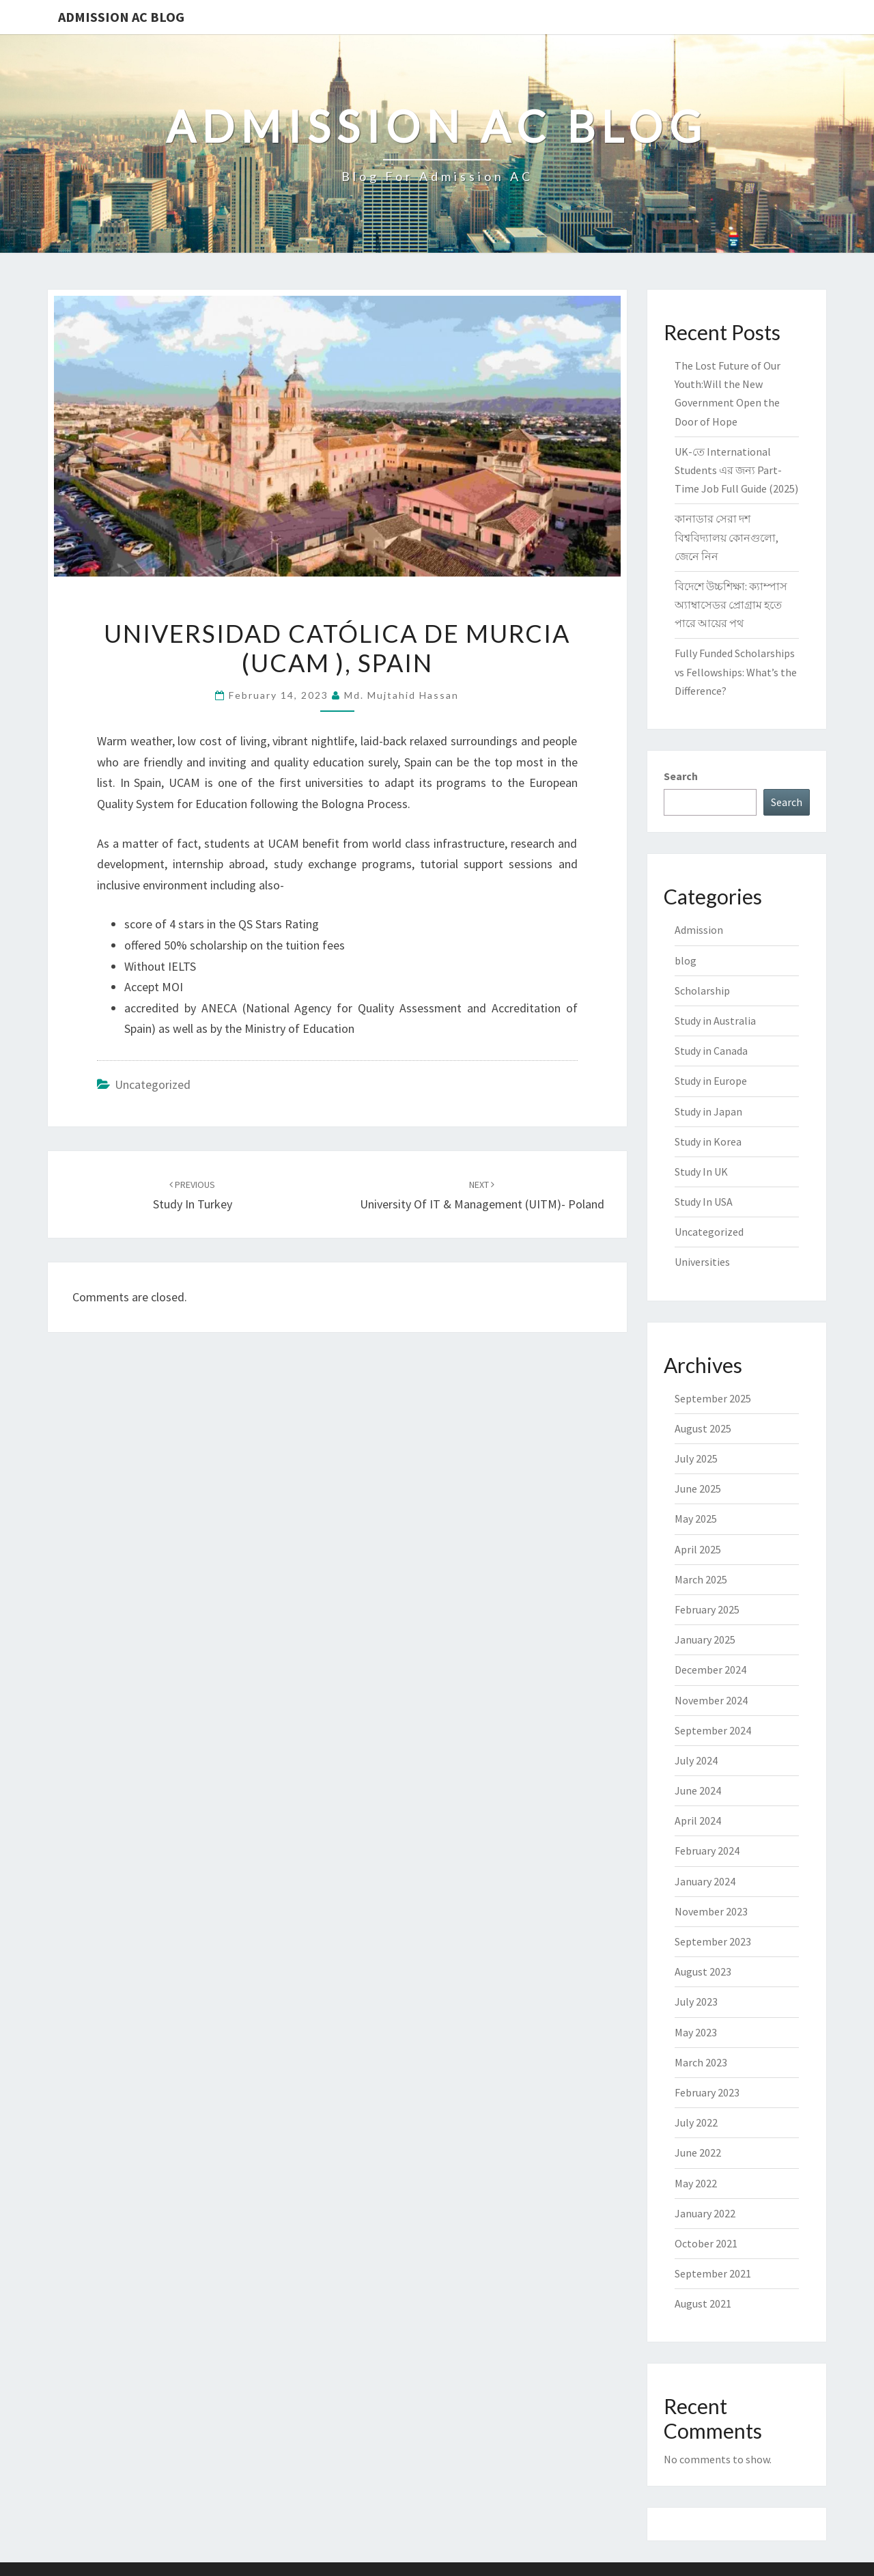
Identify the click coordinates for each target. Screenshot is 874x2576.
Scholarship (702, 990)
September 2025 (713, 1398)
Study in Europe (711, 1081)
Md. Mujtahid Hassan (401, 695)
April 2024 (698, 1820)
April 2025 (698, 1549)
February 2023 (707, 2092)
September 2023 (713, 1941)
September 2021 (713, 2273)
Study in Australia (715, 1020)
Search (681, 776)
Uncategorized (153, 1084)
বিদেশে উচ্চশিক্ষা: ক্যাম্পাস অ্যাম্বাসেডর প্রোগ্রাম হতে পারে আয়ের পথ (731, 604)
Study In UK (701, 1171)
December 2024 (710, 1669)
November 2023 (711, 1911)
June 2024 (698, 1790)
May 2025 (696, 1518)
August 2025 (703, 1428)
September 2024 (713, 1730)
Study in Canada (711, 1050)
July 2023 (696, 2001)
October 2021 (706, 2243)
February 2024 (707, 1850)
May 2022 (696, 2183)
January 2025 (705, 1639)
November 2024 (711, 1700)
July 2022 (696, 2122)
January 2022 (705, 2213)
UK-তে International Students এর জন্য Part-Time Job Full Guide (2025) (736, 470)
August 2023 (703, 1971)
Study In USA (704, 1201)
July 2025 (696, 1458)
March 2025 (701, 1579)
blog (685, 960)
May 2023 (696, 2032)
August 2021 (703, 2303)
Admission (699, 930)
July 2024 (696, 1760)
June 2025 (698, 1488)
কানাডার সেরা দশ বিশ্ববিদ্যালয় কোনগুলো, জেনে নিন (726, 537)
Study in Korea (708, 1141)
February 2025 (707, 1609)
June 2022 (698, 2152)
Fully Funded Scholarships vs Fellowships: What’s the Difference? (736, 671)
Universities (702, 1262)
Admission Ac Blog (121, 16)
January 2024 (705, 1881)
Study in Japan (708, 1111)
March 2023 (701, 2062)
